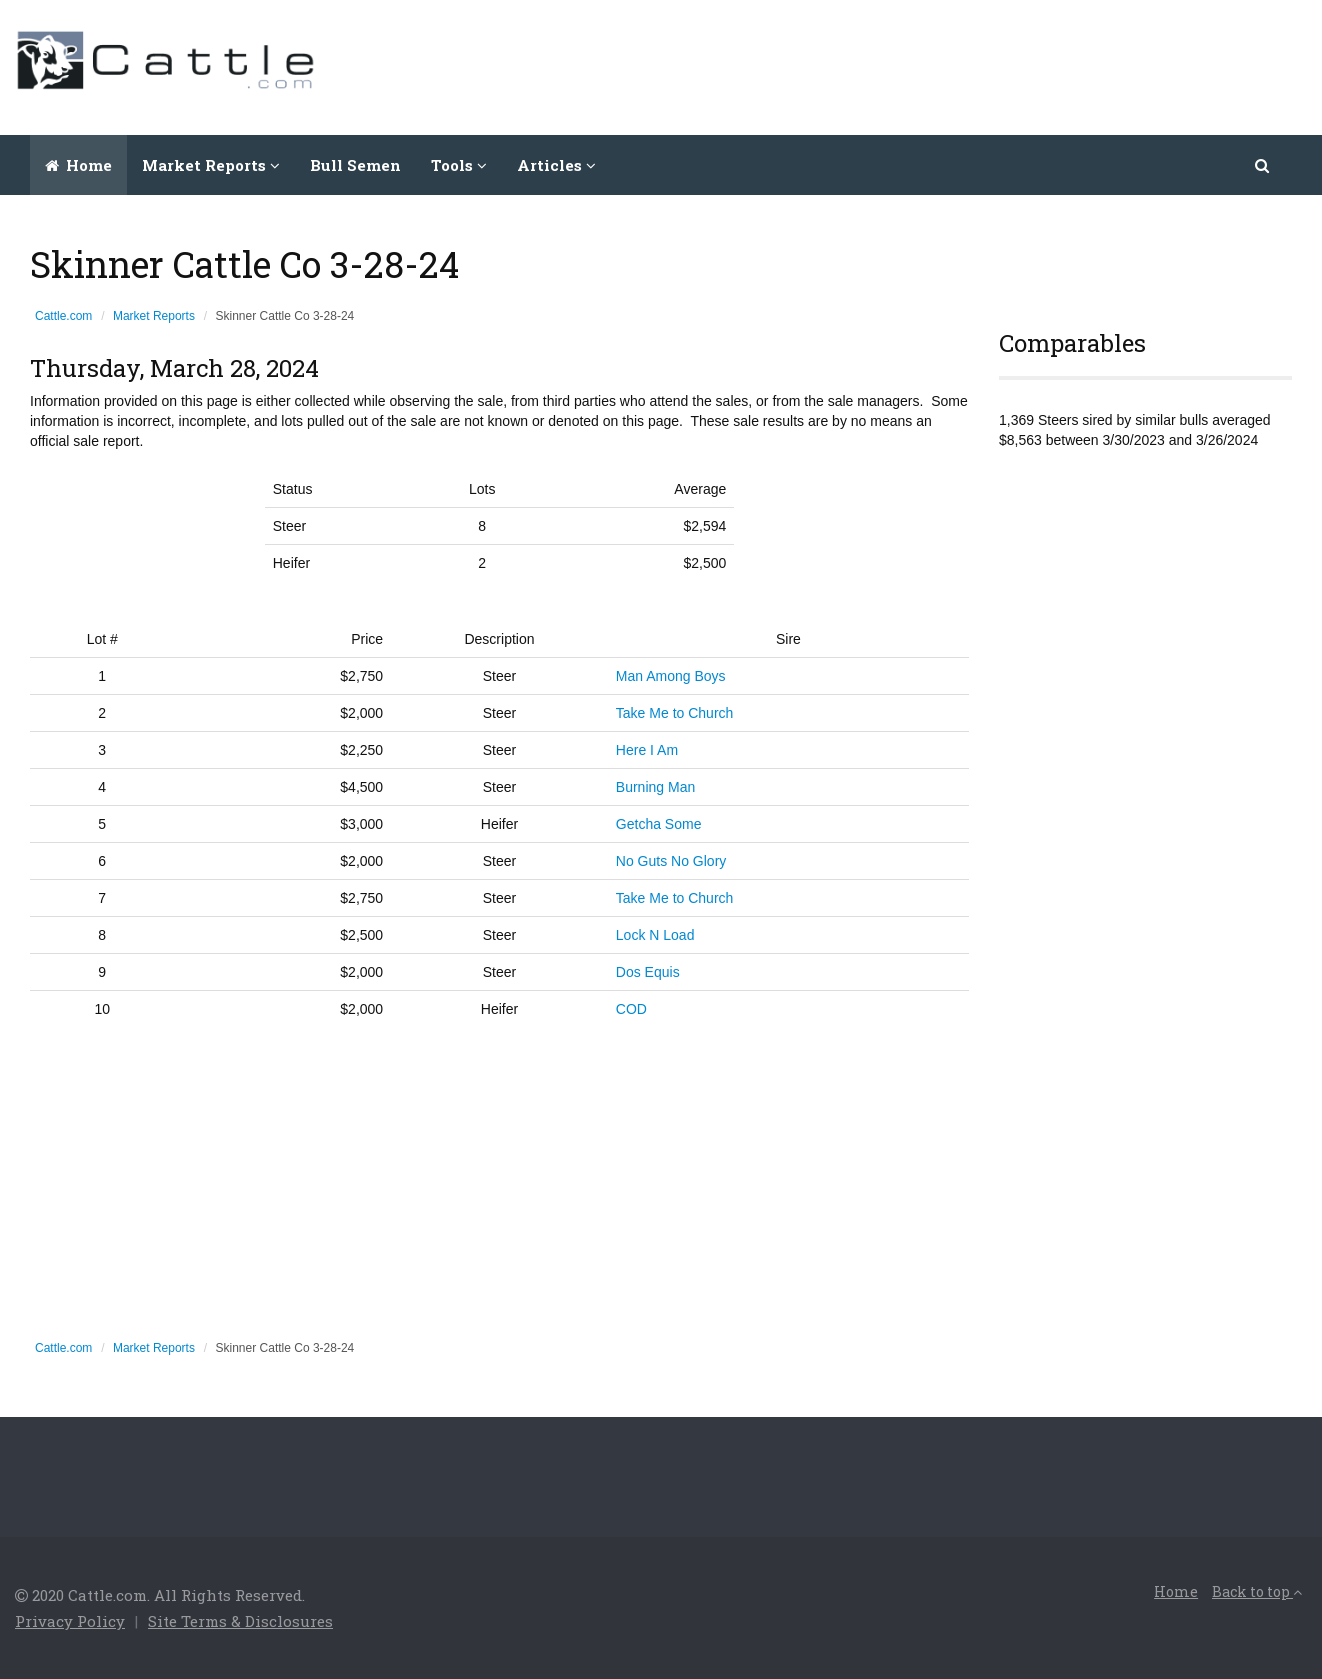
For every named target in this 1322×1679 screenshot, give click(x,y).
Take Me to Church (675, 713)
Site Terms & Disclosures (240, 1621)
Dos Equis (648, 972)
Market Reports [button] (211, 165)
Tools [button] (459, 165)
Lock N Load (655, 935)
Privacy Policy (70, 1621)
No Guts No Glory (671, 861)
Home (78, 165)
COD (631, 1009)
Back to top (1257, 1591)
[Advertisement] (943, 65)
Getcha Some (659, 824)
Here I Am (647, 750)
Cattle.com (63, 316)
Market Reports (154, 316)
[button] (1263, 165)
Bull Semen (355, 165)
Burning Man (655, 787)
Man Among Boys (671, 676)
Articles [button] (556, 165)
